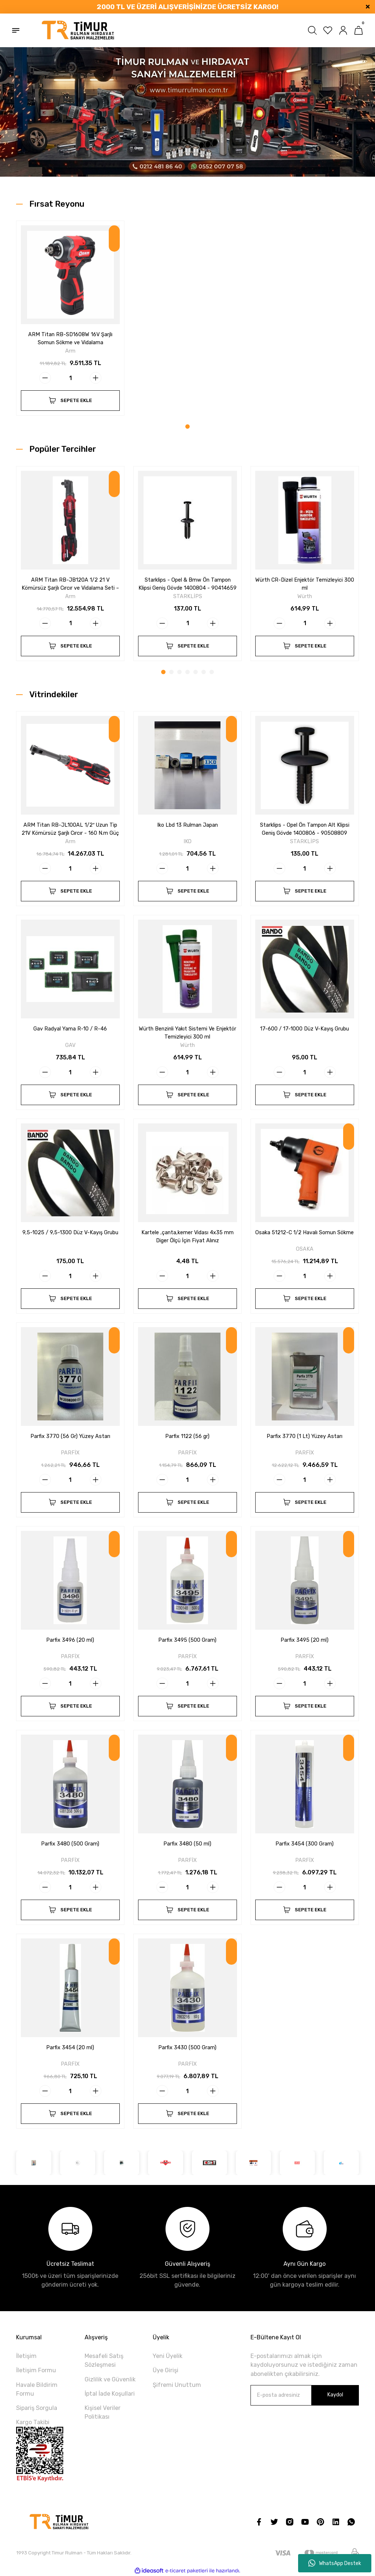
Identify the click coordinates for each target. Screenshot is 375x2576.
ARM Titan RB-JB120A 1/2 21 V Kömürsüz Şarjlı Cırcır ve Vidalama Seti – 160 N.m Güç (70, 584)
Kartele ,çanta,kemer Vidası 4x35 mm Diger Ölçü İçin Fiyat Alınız (187, 1236)
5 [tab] (195, 672)
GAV (70, 1045)
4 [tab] (187, 672)
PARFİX (70, 1453)
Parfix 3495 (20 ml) (304, 1640)
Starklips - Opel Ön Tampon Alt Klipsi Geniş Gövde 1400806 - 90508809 (304, 829)
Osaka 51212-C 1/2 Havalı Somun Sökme (304, 1232)
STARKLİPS (187, 596)
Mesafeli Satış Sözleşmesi (104, 2360)
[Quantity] (70, 378)
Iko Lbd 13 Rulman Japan (187, 825)
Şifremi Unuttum (177, 2384)
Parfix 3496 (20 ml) (70, 1640)
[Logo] (78, 30)
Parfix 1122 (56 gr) (187, 1436)
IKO (187, 841)
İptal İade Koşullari (110, 2393)
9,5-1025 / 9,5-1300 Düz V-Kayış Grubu (70, 1232)
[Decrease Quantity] (45, 378)
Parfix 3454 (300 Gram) (304, 1844)
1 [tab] (187, 426)
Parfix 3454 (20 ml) (70, 2047)
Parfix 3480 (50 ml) (187, 1844)
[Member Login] (343, 30)
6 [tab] (203, 672)
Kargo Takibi (32, 2422)
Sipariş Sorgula (36, 2407)
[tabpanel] (70, 322)
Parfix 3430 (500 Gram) (187, 2047)
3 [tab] (179, 672)
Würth (304, 596)
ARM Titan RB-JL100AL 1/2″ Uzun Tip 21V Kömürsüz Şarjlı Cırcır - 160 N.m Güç (70, 829)
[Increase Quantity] (95, 378)
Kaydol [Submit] (335, 2395)
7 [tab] (211, 672)
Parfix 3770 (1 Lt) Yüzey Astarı (304, 1436)
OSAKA (304, 1249)
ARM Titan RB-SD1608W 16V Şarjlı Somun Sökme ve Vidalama (70, 338)
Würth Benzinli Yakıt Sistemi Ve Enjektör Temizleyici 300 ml (187, 1033)
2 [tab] (171, 672)
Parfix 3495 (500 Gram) (187, 1640)
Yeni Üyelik (167, 2355)
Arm (70, 351)
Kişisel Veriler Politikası (102, 2412)
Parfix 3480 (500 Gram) (70, 1844)
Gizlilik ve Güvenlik (110, 2379)
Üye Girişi (165, 2370)
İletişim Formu (36, 2370)
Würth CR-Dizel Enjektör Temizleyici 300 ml (304, 584)
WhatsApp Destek (334, 2563)
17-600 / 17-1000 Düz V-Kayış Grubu (304, 1029)
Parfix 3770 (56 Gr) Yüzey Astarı (70, 1436)
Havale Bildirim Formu (36, 2389)
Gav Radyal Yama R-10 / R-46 (70, 1029)
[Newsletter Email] (304, 2395)
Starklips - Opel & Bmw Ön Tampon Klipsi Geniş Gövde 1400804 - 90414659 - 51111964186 (187, 584)
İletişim (26, 2355)
